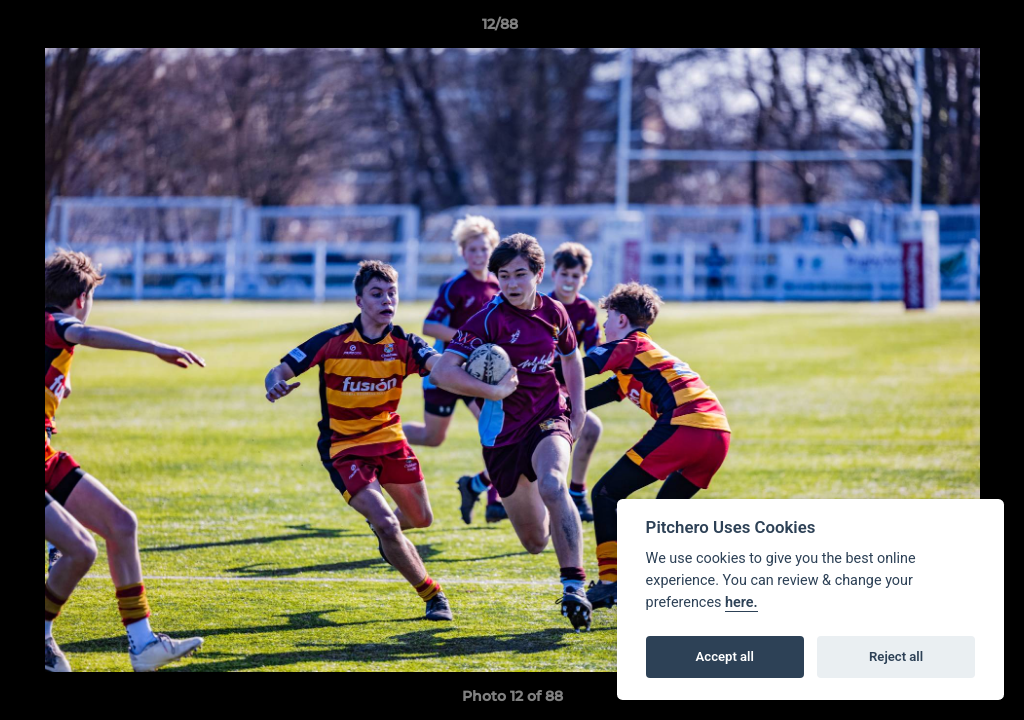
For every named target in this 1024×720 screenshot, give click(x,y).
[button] (940, 29)
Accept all (725, 656)
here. (741, 602)
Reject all (896, 656)
